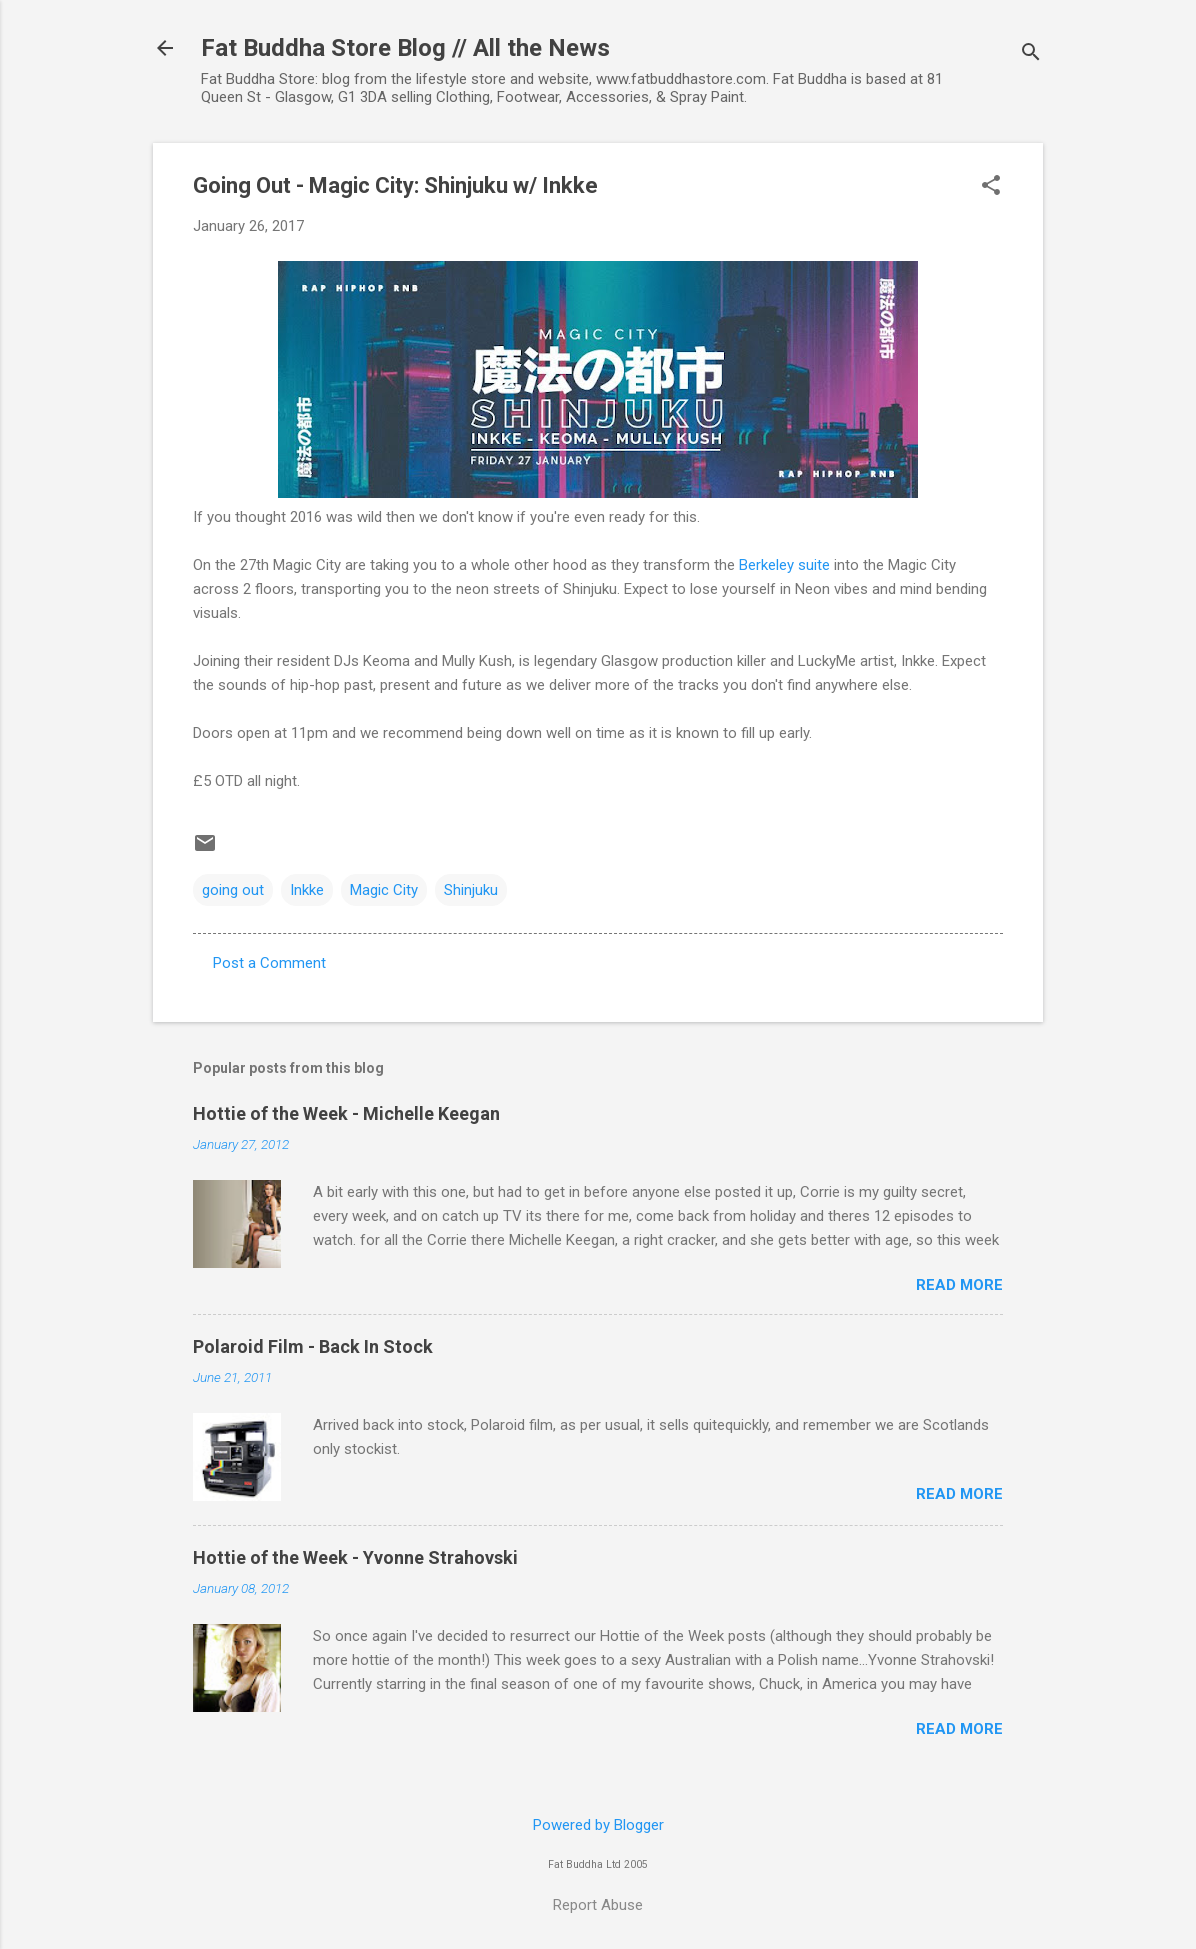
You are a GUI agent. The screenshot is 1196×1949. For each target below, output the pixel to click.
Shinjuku (471, 890)
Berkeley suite (784, 565)
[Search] (1031, 54)
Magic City (384, 890)
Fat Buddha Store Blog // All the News (405, 48)
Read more (959, 1285)
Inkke (307, 890)
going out (233, 890)
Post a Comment (269, 963)
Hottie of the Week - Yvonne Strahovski (355, 1557)
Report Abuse (598, 1905)
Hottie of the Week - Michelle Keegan (346, 1113)
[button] (991, 187)
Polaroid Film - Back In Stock (313, 1346)
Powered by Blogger (598, 1825)
